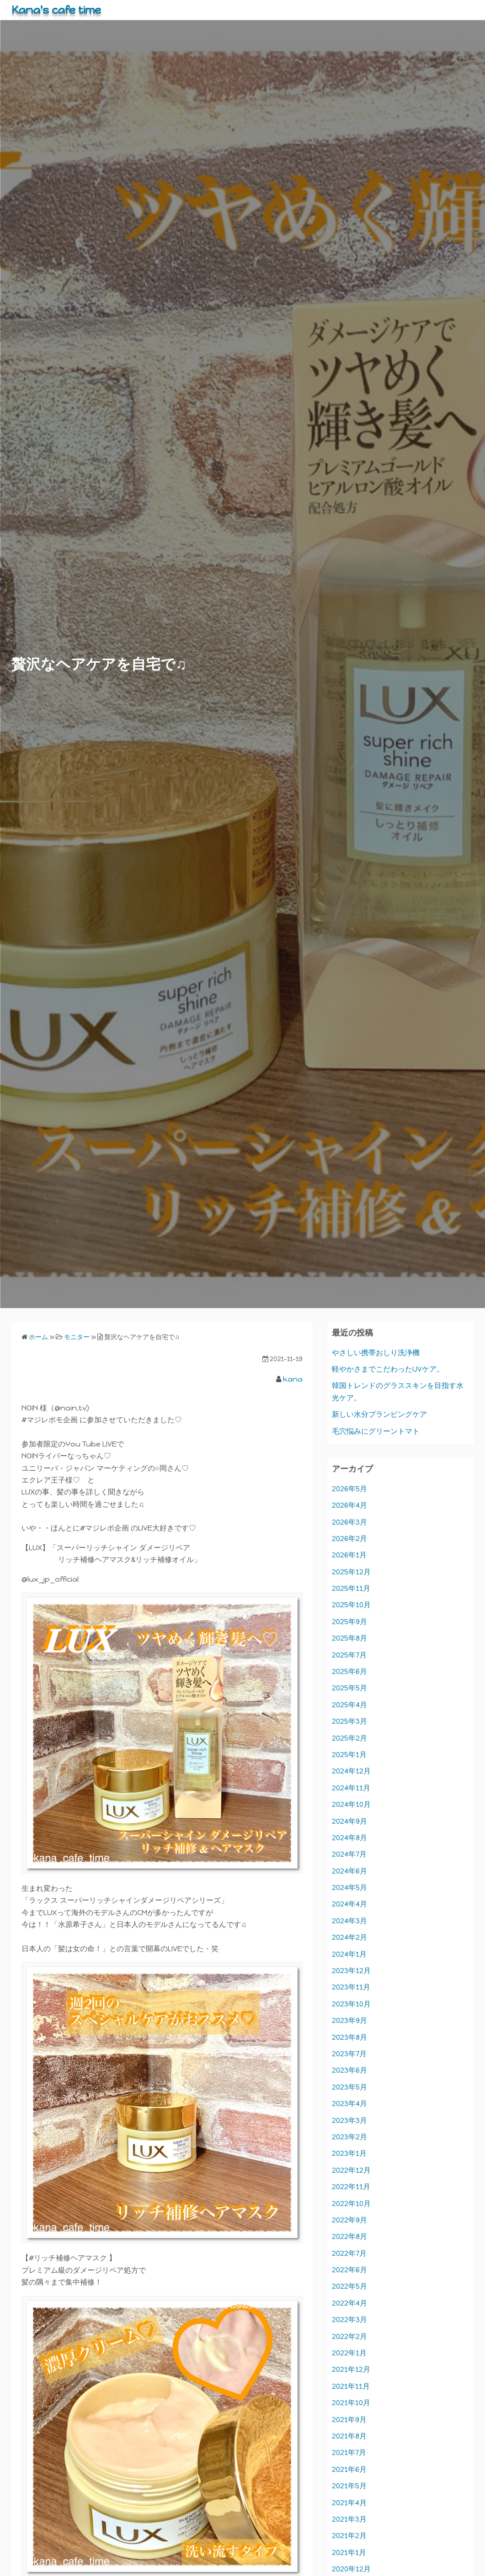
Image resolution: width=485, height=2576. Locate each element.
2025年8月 (349, 1638)
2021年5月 (349, 2485)
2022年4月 (349, 2303)
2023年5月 (349, 2087)
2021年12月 (351, 2369)
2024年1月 (349, 1954)
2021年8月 (349, 2436)
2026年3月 (349, 1522)
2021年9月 (349, 2419)
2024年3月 (349, 1920)
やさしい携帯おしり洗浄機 (376, 1352)
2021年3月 (349, 2519)
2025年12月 (351, 1572)
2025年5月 (349, 1688)
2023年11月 (351, 1987)
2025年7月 (349, 1655)
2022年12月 (351, 2170)
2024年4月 (349, 1904)
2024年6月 (349, 1871)
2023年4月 (349, 2103)
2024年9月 (349, 1821)
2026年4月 (349, 1505)
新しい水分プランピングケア (379, 1414)
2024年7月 (349, 1854)
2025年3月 (349, 1721)
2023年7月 (349, 2053)
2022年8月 (349, 2236)
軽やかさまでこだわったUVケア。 (388, 1369)
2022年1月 (349, 2353)
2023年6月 (349, 2070)
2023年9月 (349, 2020)
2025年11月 (351, 1588)
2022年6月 (349, 2269)
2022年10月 (351, 2203)
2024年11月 (351, 1788)
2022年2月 (349, 2336)
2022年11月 (351, 2186)
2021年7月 (349, 2452)
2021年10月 (351, 2402)
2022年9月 (349, 2220)
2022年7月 (349, 2253)
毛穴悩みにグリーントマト (376, 1431)
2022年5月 (349, 2286)
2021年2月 (349, 2535)
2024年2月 (349, 1937)
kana (293, 1379)
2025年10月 (351, 1604)
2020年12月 (351, 2569)
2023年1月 (349, 2153)
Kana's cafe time (56, 9)
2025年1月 (349, 1754)
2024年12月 (351, 1771)
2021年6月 (349, 2469)
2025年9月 (349, 1621)
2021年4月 (349, 2502)
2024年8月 (349, 1837)
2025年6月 (349, 1671)
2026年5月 (349, 1488)
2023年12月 (351, 1970)
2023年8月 (349, 2037)
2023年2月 (349, 2137)
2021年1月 (349, 2552)
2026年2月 (349, 1538)
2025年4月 (349, 1704)
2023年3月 (349, 2120)
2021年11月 (351, 2386)
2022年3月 (349, 2319)
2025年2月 (349, 1738)
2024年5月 (349, 1887)
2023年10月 (351, 2004)
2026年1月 (349, 1555)
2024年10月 (351, 1804)
